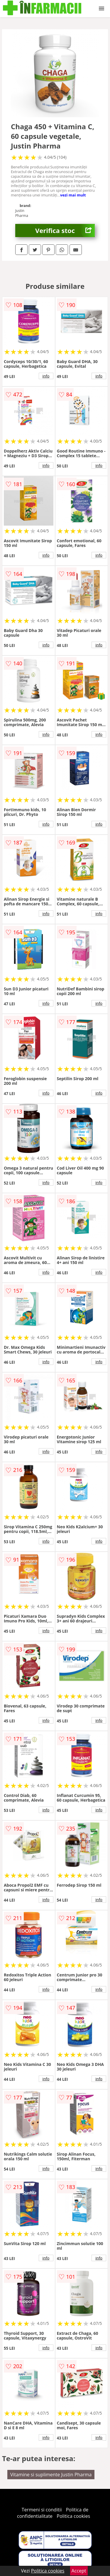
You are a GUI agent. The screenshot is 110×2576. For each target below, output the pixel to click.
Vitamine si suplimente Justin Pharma (51, 2474)
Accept (79, 2571)
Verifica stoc (65, 230)
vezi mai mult (73, 195)
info (46, 376)
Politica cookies (73, 2516)
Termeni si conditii (42, 2509)
